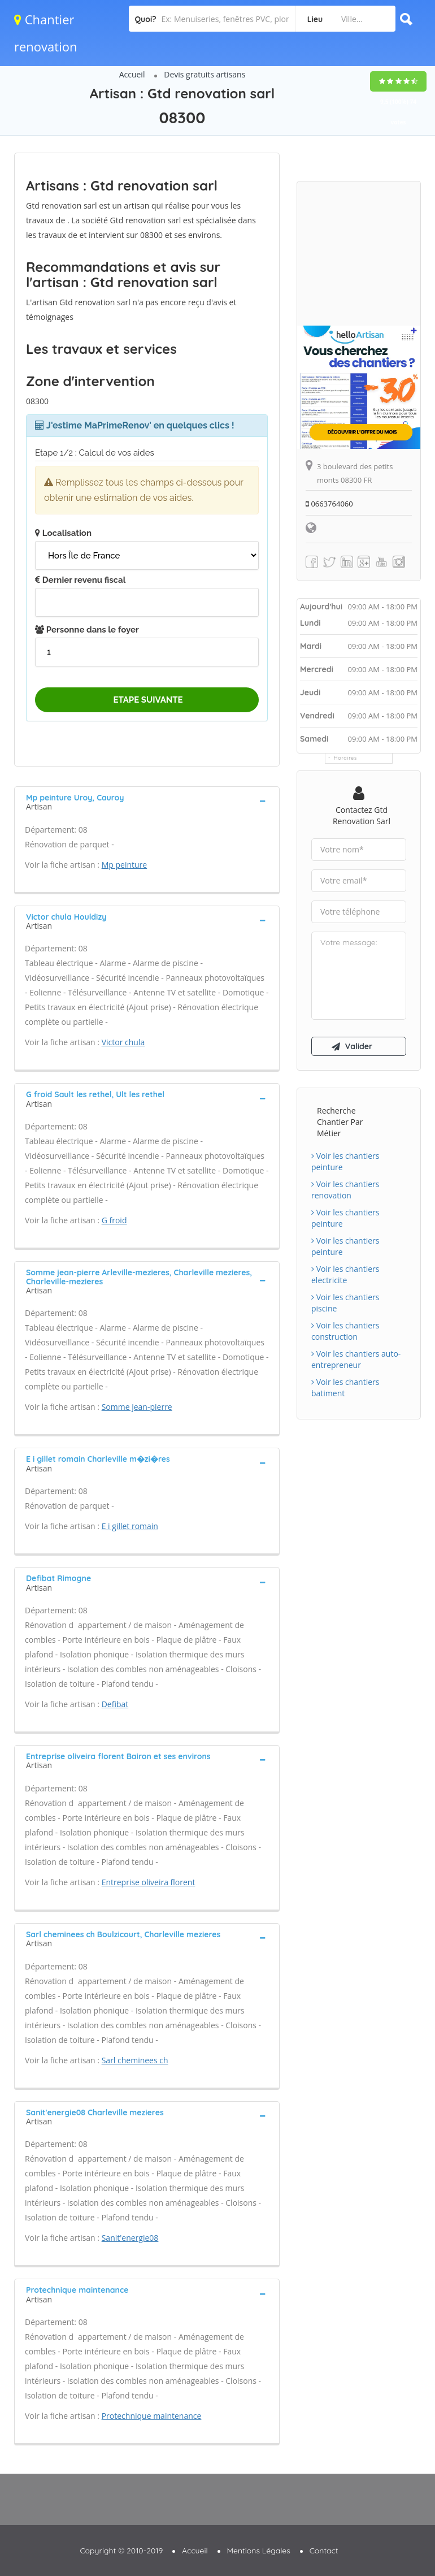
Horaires (345, 758)
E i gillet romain (130, 1526)
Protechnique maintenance (152, 2415)
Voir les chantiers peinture (345, 1161)
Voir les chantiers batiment (345, 1387)
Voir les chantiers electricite (345, 1274)
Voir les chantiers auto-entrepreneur (356, 1359)
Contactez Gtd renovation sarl (361, 815)
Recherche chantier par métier (340, 1121)
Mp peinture (124, 864)
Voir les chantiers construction (345, 1331)
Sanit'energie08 (130, 2237)
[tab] (147, 801)
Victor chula (123, 1042)
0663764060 (329, 504)
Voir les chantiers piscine (345, 1303)
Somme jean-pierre (137, 1406)
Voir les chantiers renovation (345, 1190)
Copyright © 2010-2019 (121, 2550)
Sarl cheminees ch (135, 2060)
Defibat (115, 1704)
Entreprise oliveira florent (148, 1882)
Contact (324, 2550)
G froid (114, 1220)
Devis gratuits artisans (204, 74)
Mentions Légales (258, 2550)
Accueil (132, 74)
